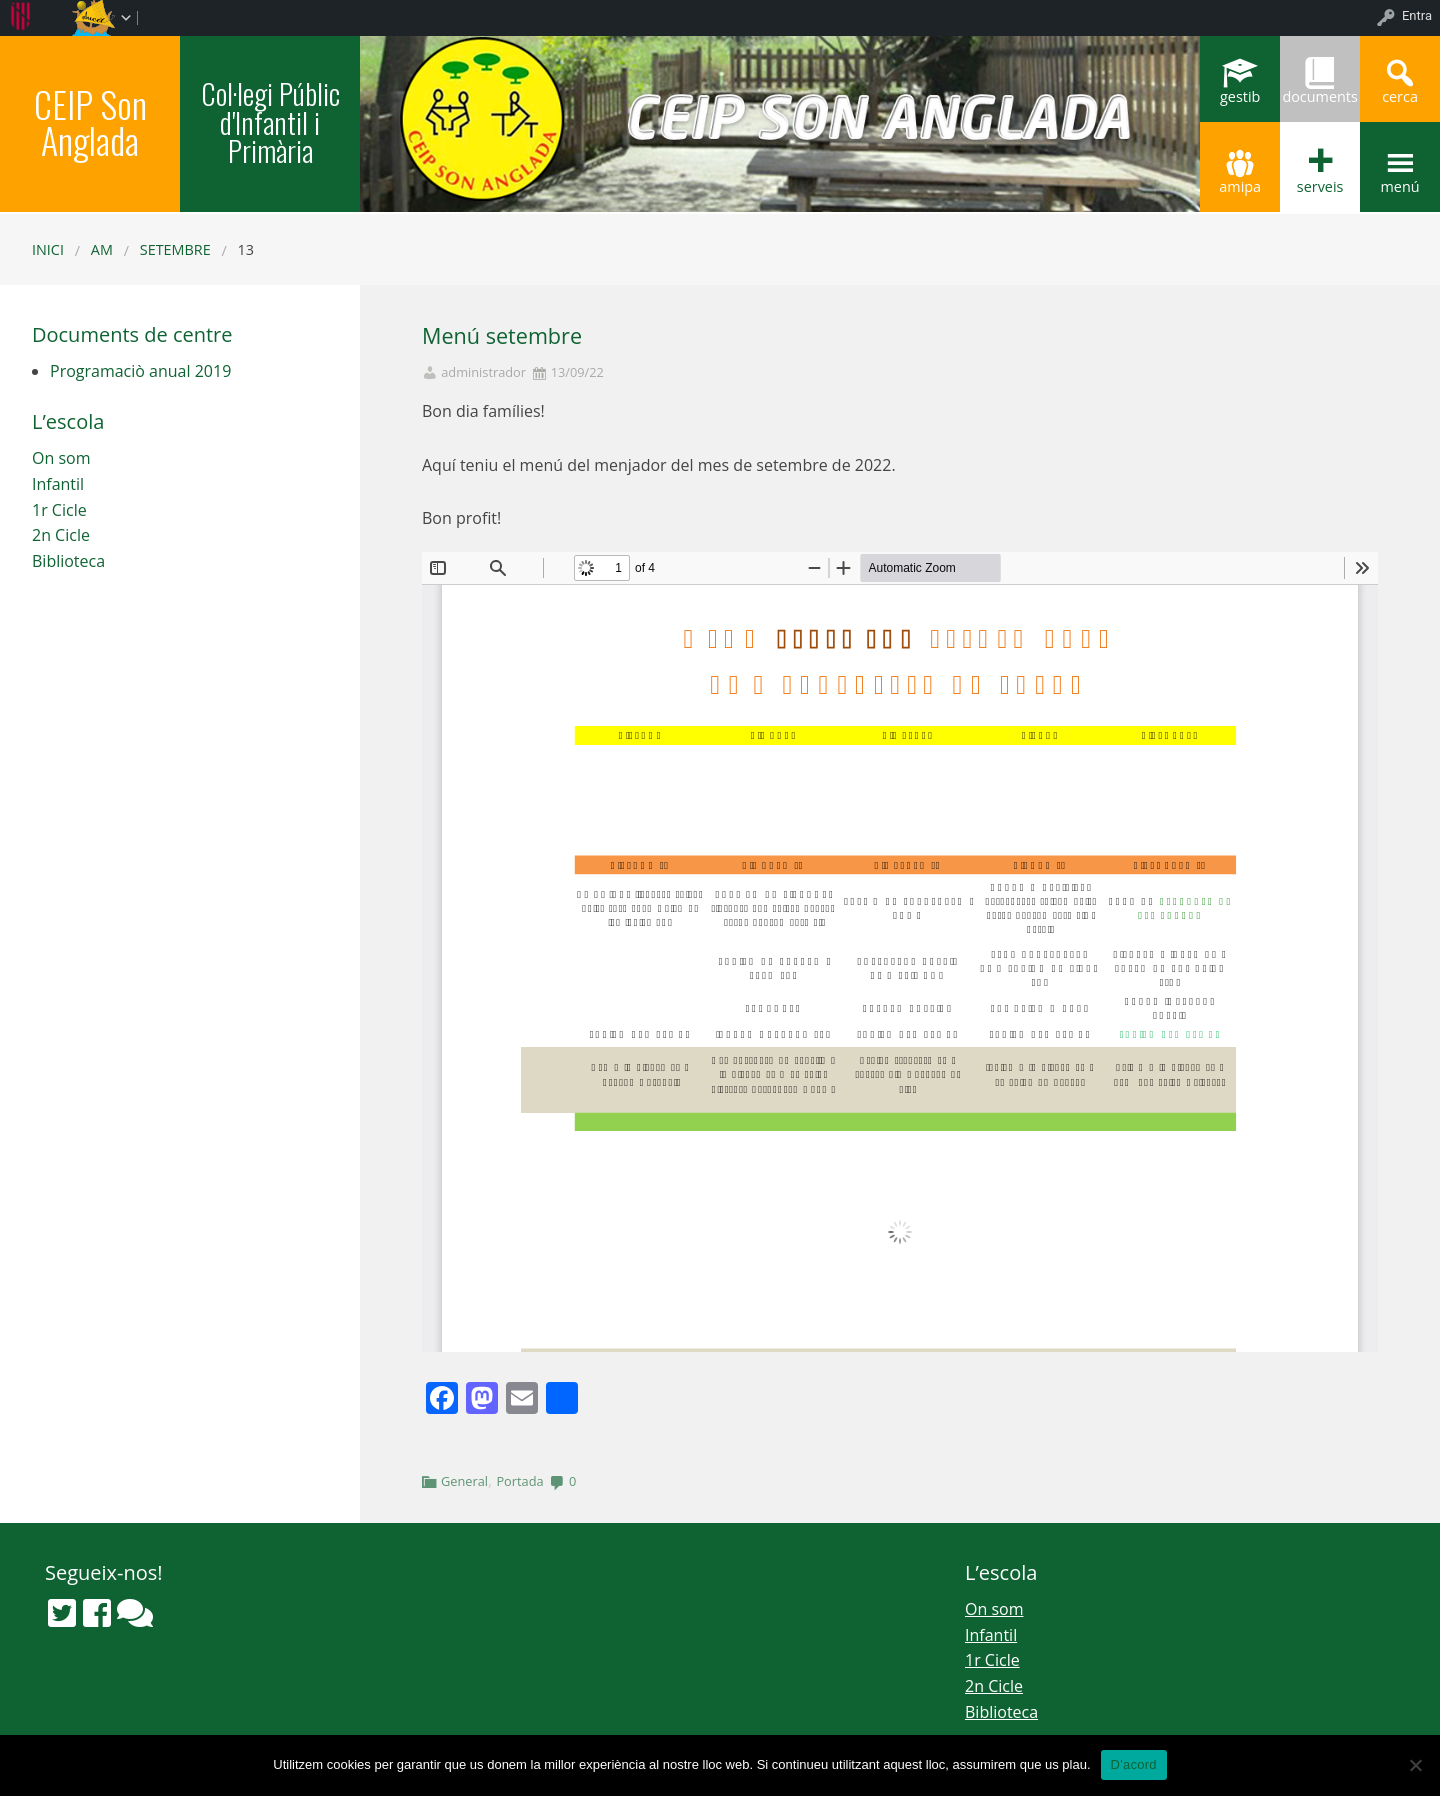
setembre (175, 249)
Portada (519, 1481)
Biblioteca (68, 561)
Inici (48, 249)
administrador (483, 372)
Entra (1417, 15)
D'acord (1134, 1764)
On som (61, 458)
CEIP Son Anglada (90, 121)
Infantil (58, 484)
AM (102, 249)
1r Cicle (59, 510)
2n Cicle (61, 535)
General (464, 1481)
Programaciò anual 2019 (140, 371)
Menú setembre (502, 335)
